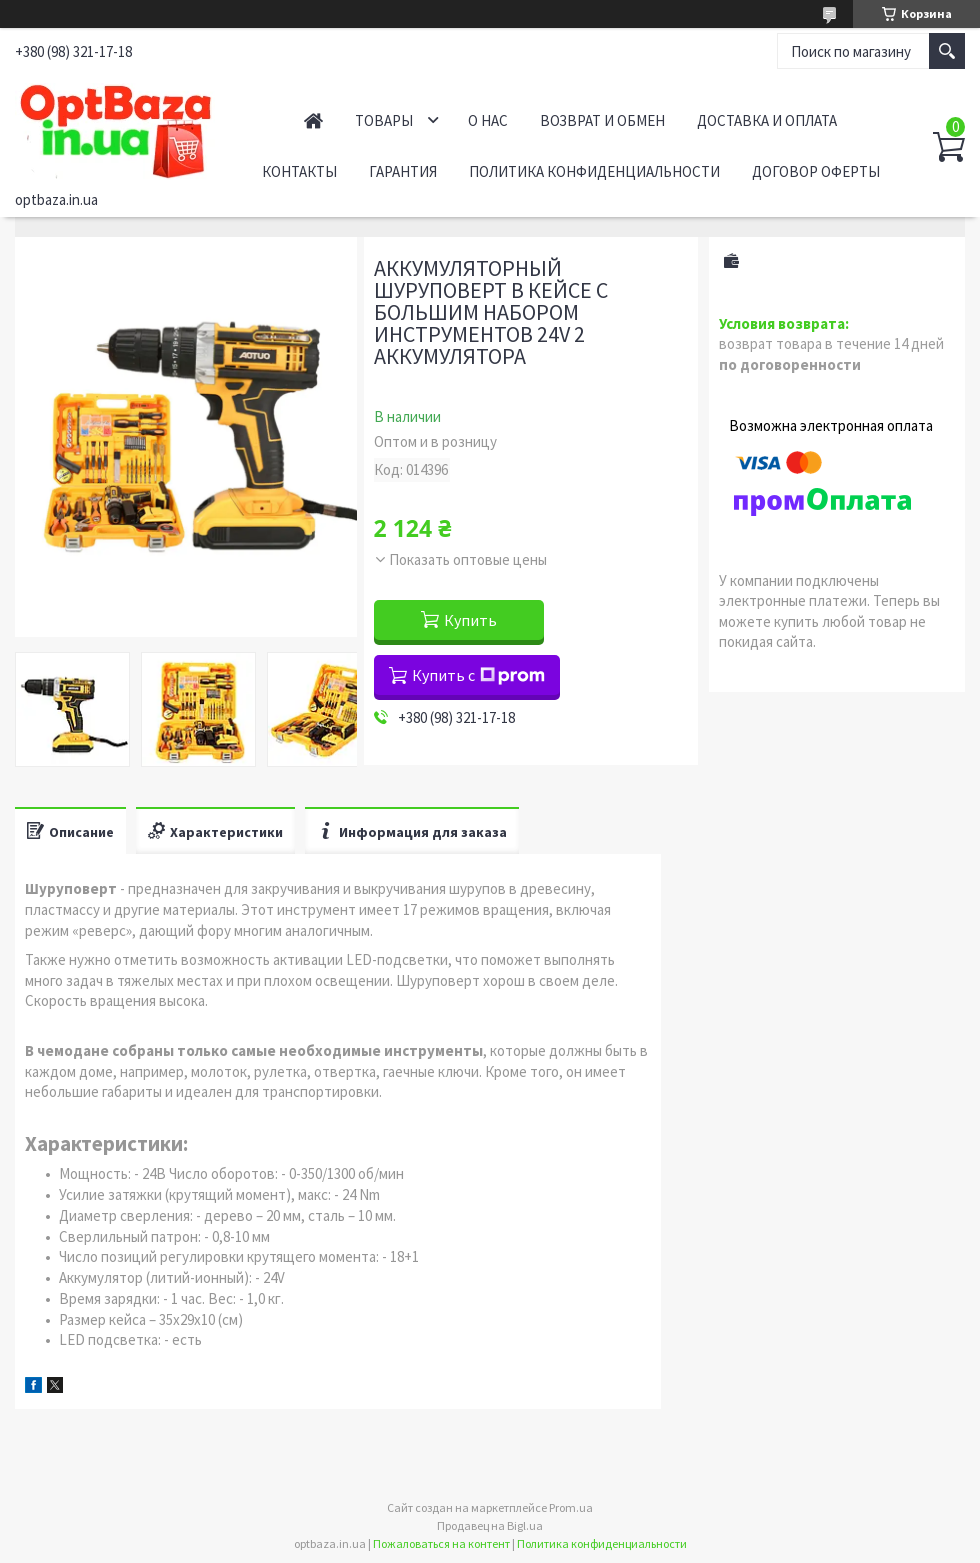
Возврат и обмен (602, 120)
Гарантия (403, 171)
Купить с (478, 675)
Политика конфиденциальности (594, 171)
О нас (488, 120)
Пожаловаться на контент (441, 1543)
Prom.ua (571, 1507)
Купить (470, 620)
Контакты (299, 171)
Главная (313, 120)
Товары (384, 120)
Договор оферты (816, 171)
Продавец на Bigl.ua (490, 1525)
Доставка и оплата (767, 120)
